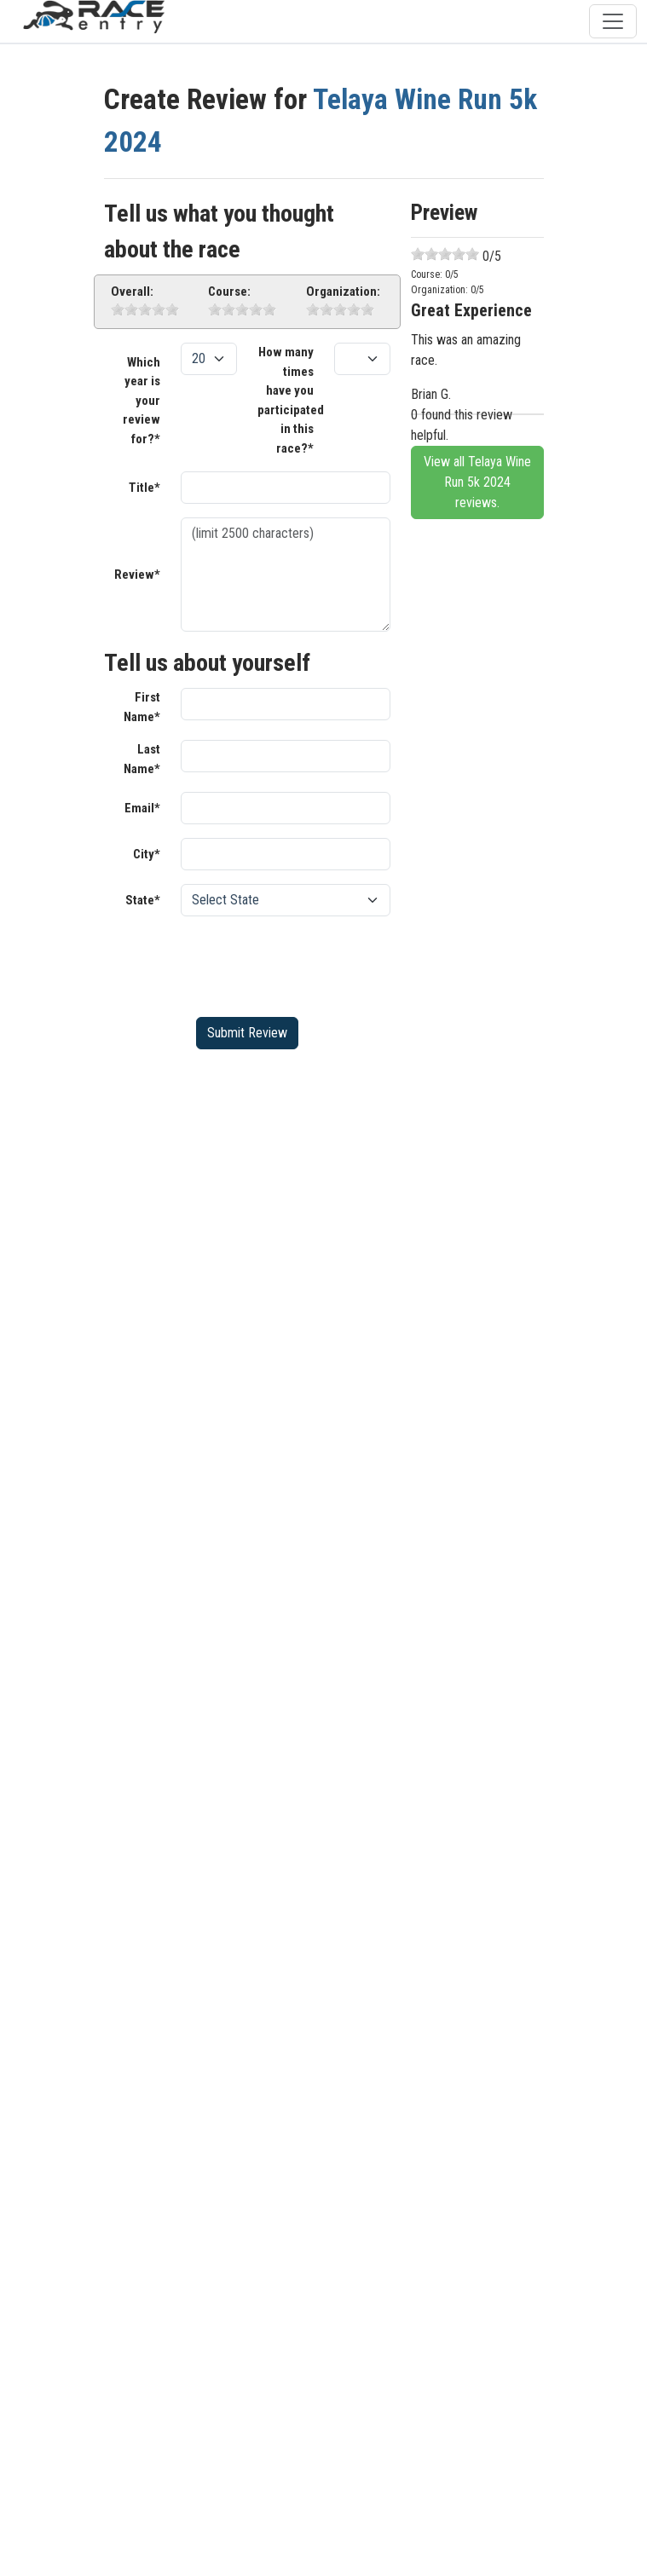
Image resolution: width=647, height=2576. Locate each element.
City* (146, 854)
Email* (142, 808)
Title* (144, 487)
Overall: (132, 291)
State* (142, 900)
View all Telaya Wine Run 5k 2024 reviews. (477, 482)
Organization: (343, 291)
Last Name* (142, 759)
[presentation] (310, 963)
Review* (137, 574)
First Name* (142, 707)
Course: (229, 291)
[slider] (145, 309)
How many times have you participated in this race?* (290, 400)
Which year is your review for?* (141, 401)
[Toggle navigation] (613, 21)
